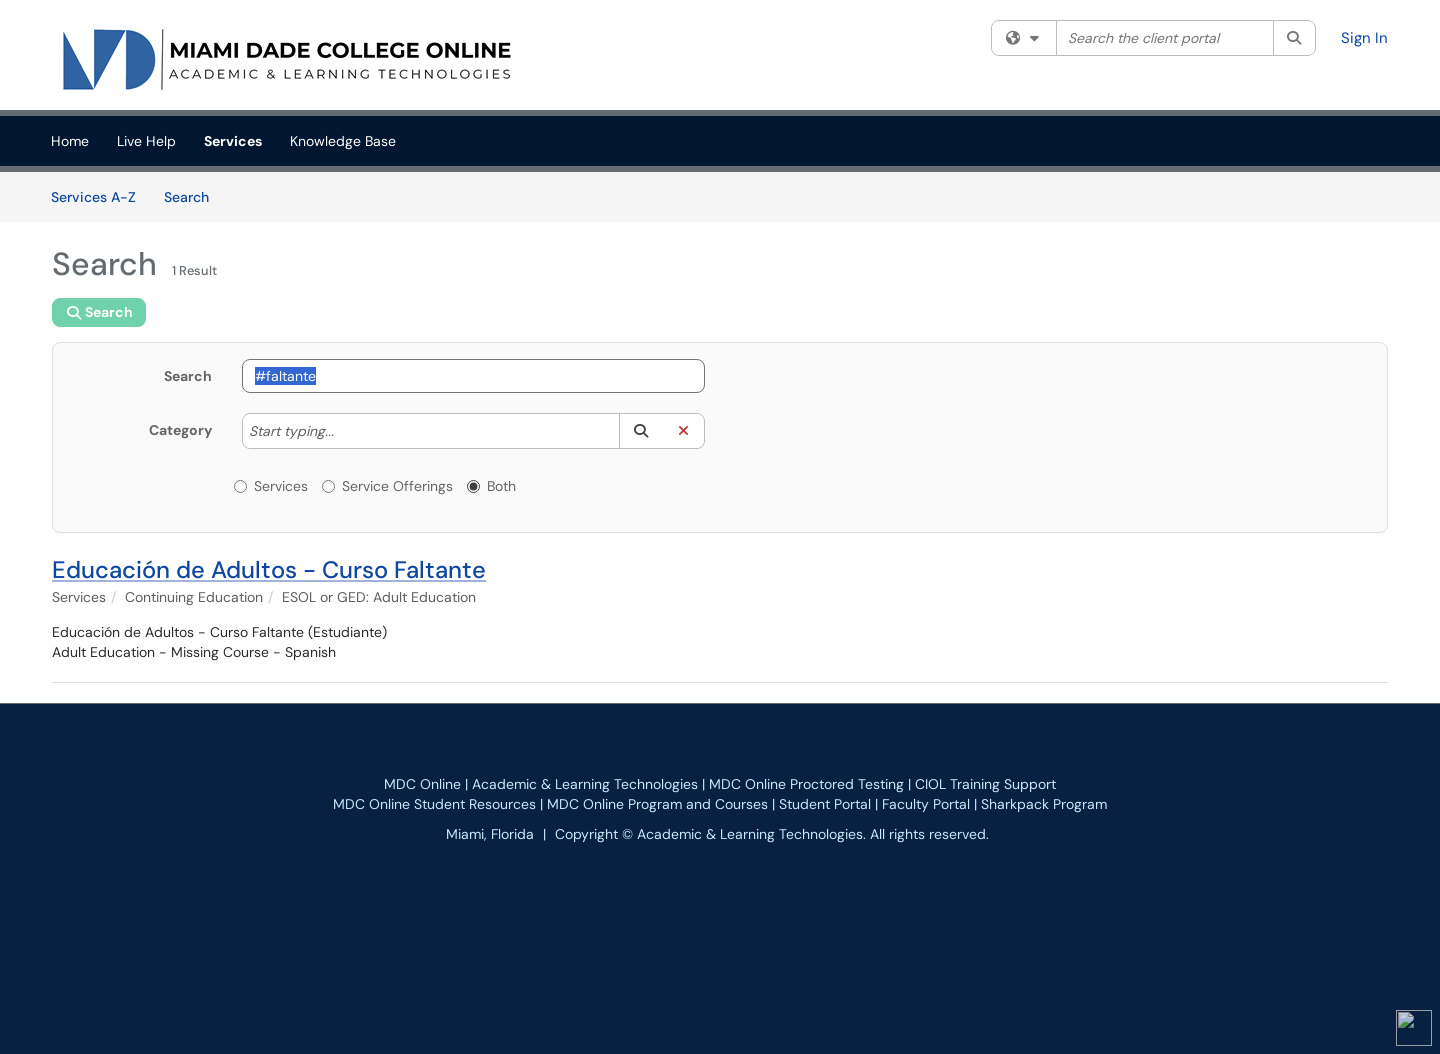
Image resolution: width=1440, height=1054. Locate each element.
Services (233, 141)
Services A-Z (93, 197)
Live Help (146, 141)
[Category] (344, 431)
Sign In (1364, 38)
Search (193, 196)
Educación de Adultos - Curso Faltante (269, 569)
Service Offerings (387, 486)
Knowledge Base (343, 141)
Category (180, 430)
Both (491, 486)
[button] (640, 431)
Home (70, 141)
